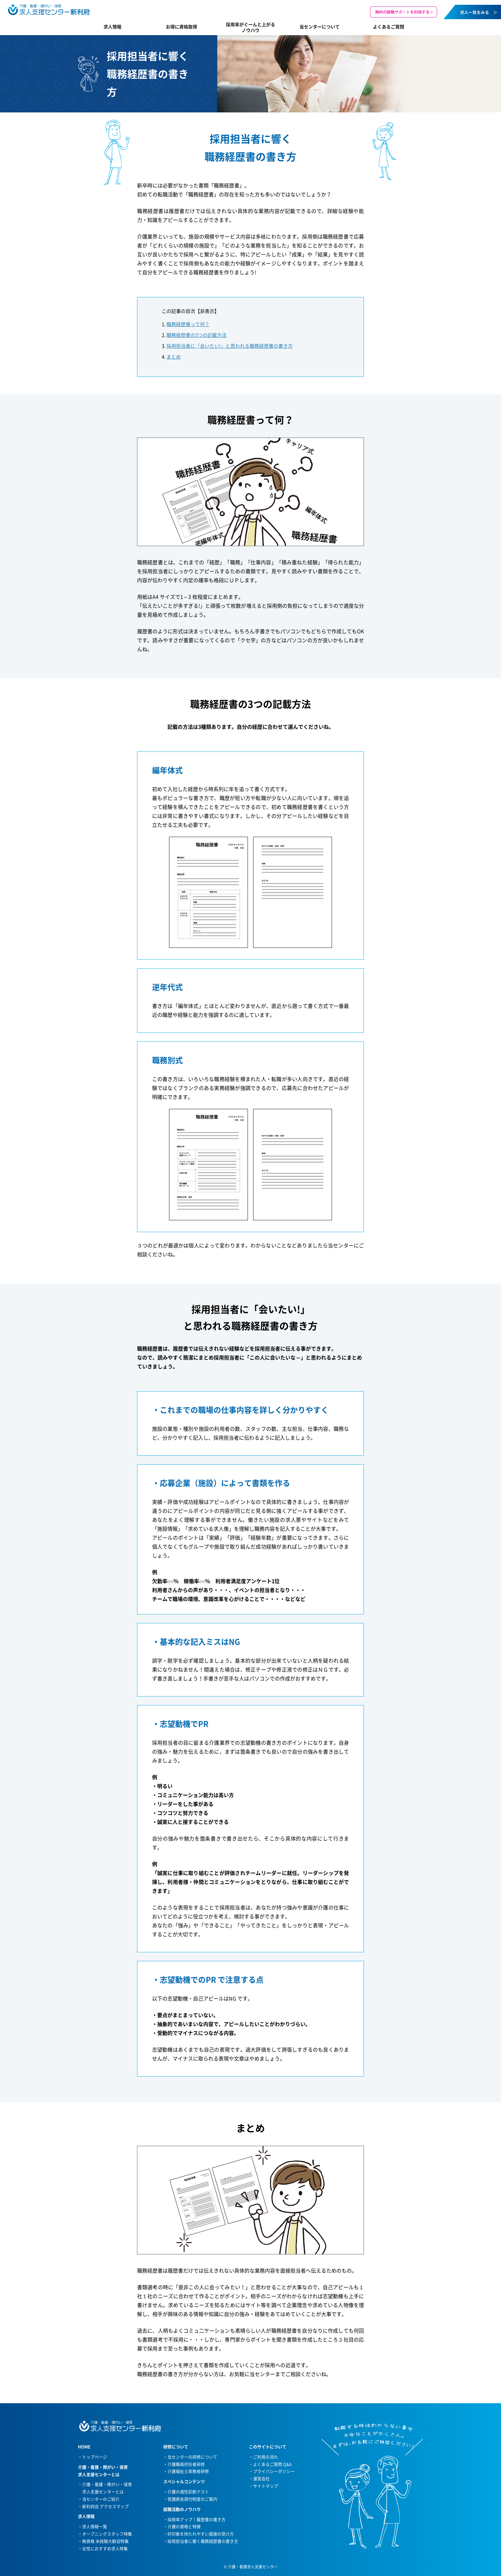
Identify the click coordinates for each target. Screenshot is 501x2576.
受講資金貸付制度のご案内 (192, 2499)
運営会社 (261, 2478)
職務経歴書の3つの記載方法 (196, 335)
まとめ (173, 356)
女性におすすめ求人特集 (105, 2548)
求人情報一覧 (94, 2526)
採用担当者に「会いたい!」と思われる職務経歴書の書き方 (229, 345)
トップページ (94, 2457)
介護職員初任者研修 (186, 2464)
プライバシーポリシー (274, 2471)
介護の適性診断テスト (188, 2491)
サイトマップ (265, 2486)
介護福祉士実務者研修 (188, 2471)
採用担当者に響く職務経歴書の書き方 (202, 2541)
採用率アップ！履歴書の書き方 (196, 2519)
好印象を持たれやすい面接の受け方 (200, 2534)
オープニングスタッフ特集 (107, 2534)
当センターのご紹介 (100, 2499)
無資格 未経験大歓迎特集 (105, 2541)
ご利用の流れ (265, 2457)
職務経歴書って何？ (188, 324)
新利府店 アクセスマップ (105, 2506)
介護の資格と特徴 (184, 2526)
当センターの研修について (192, 2457)
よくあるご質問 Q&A (272, 2464)
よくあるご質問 (388, 26)
